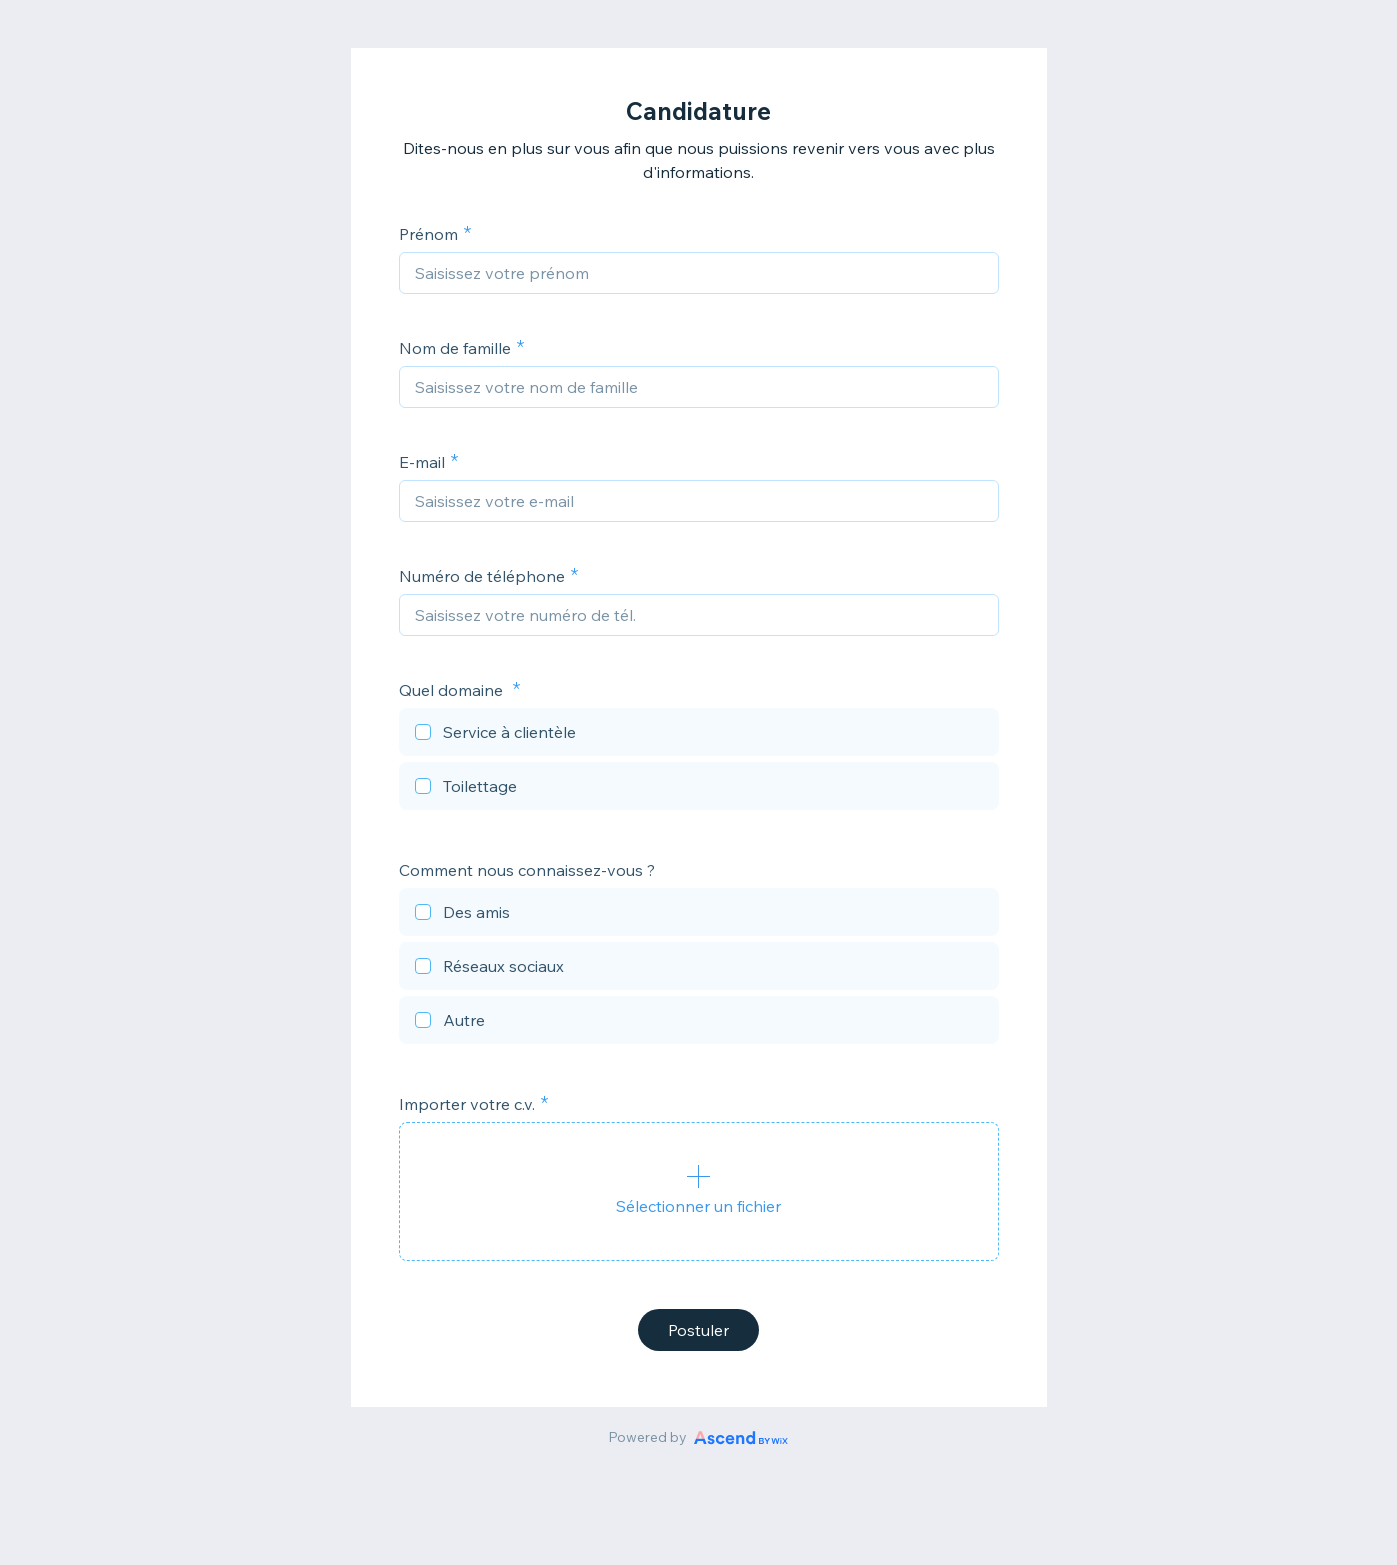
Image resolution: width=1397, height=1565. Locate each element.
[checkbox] (699, 735)
